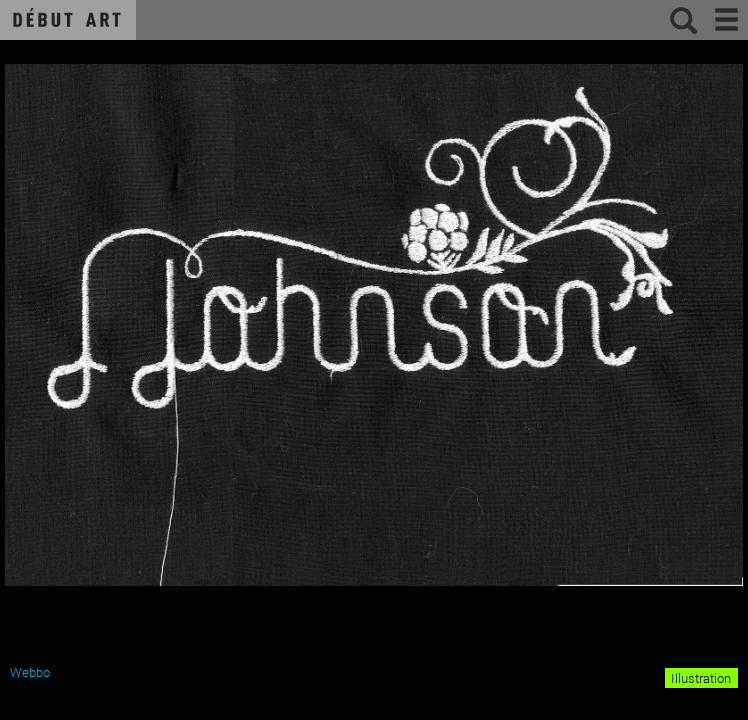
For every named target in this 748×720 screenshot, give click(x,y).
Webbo (30, 672)
